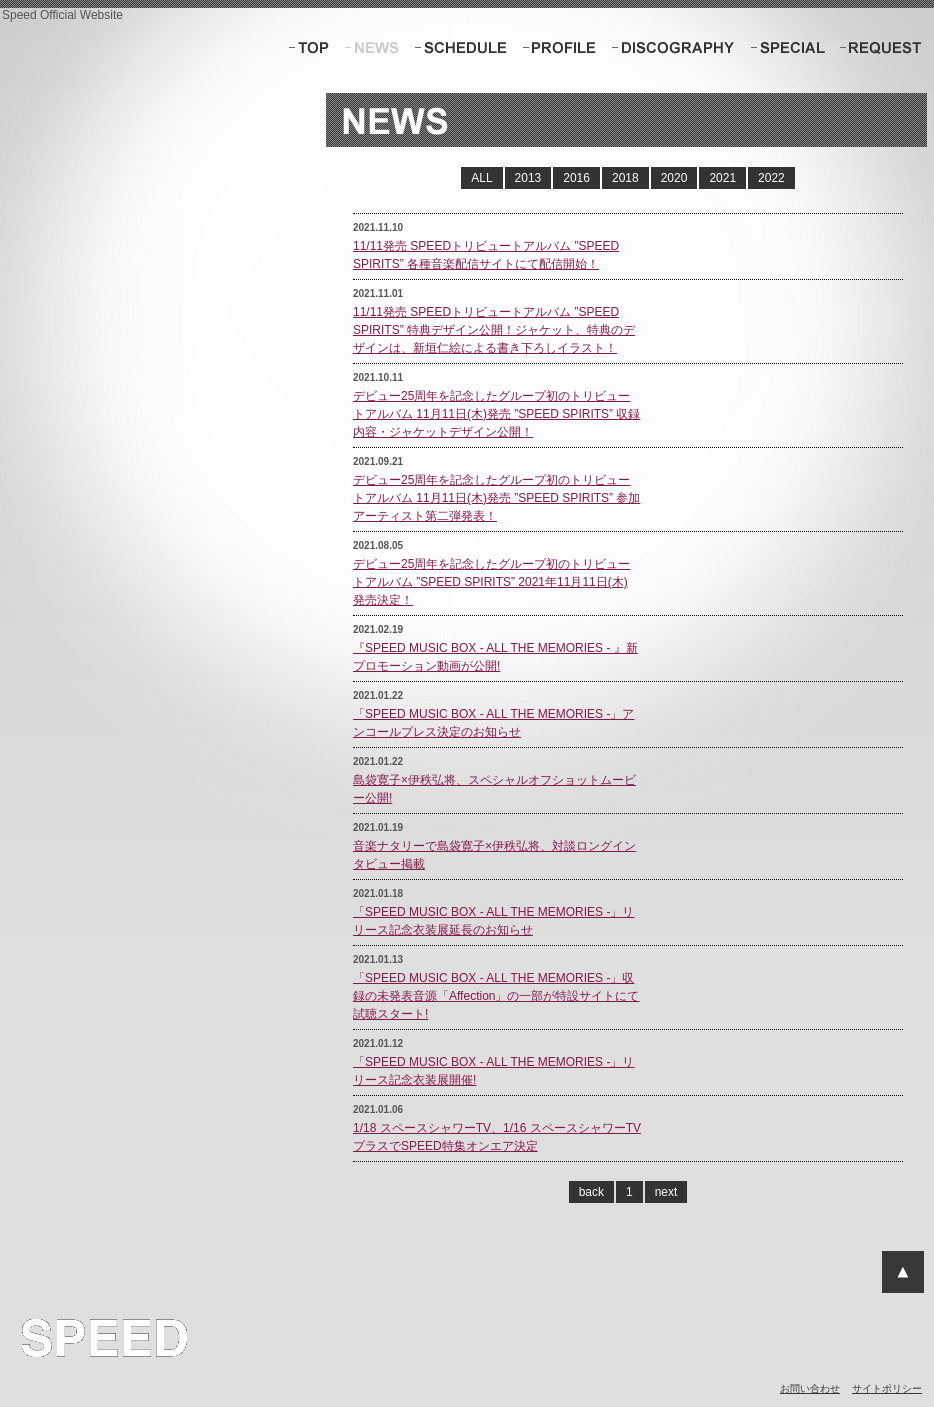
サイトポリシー (887, 1388)
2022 (771, 178)
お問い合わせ (810, 1388)
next (666, 1192)
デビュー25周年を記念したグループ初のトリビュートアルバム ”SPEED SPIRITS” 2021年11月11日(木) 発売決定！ (491, 582)
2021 (722, 178)
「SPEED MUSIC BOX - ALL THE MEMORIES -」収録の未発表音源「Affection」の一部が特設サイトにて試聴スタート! (496, 996)
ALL (481, 178)
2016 (576, 178)
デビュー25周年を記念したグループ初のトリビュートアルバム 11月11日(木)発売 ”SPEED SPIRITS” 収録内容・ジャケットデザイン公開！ (496, 414)
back (591, 1192)
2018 (625, 178)
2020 (674, 178)
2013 (528, 178)
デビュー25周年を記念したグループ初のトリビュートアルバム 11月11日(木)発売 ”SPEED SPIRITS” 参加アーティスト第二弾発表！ (496, 498)
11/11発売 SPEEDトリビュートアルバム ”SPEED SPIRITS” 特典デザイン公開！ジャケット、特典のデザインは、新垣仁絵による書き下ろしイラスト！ (494, 330)
